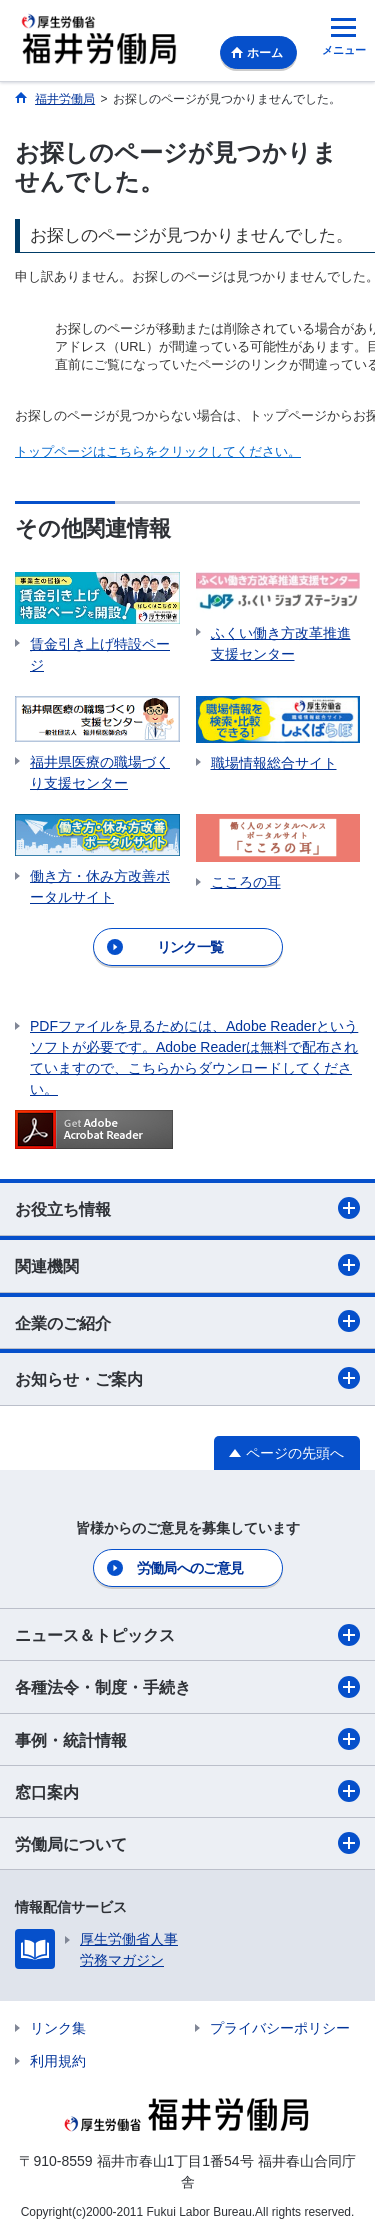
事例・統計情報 (187, 1739)
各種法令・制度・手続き (187, 1687)
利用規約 (58, 2061)
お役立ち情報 (187, 1208)
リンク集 (58, 2028)
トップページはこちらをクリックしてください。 (158, 451)
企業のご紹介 (187, 1321)
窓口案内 (187, 1791)
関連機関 (187, 1265)
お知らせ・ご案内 (187, 1378)
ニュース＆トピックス (187, 1635)
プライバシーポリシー (280, 2028)
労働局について (187, 1843)
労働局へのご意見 (190, 1568)
